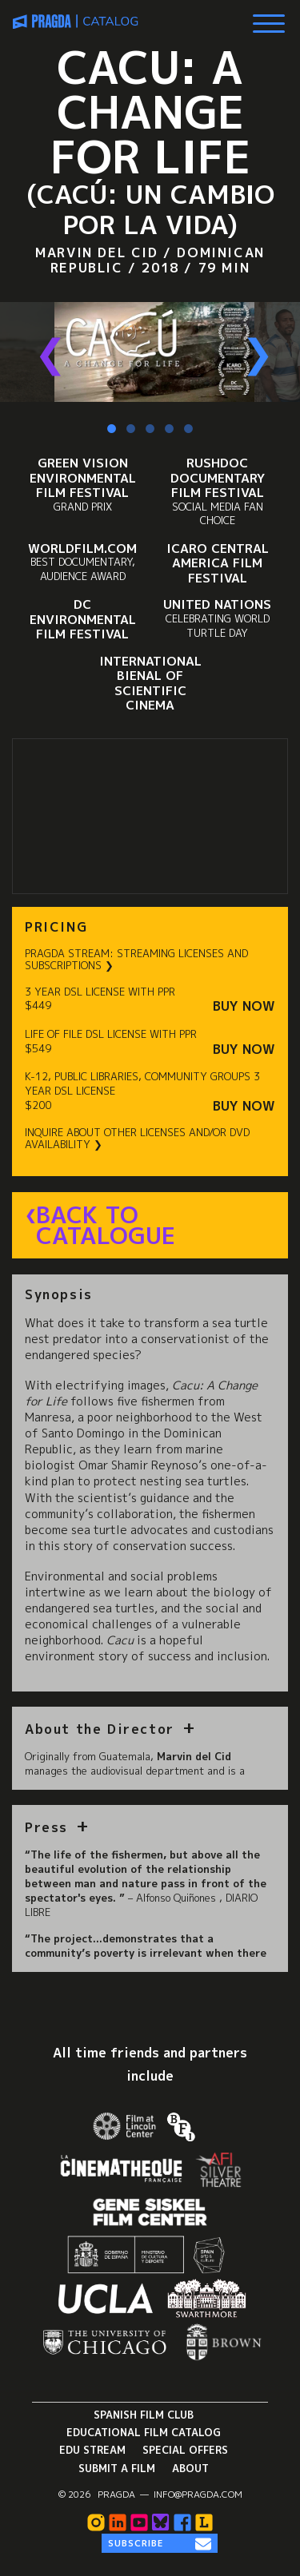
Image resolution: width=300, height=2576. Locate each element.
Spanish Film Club (144, 2414)
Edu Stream (92, 2450)
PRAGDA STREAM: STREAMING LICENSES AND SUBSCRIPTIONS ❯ (136, 960)
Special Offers (185, 2450)
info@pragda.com (198, 2494)
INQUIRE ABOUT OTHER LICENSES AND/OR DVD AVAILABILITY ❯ (137, 1139)
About (190, 2468)
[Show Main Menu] (269, 18)
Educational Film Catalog (143, 2432)
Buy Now (244, 1006)
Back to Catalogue (105, 1225)
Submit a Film (116, 2468)
